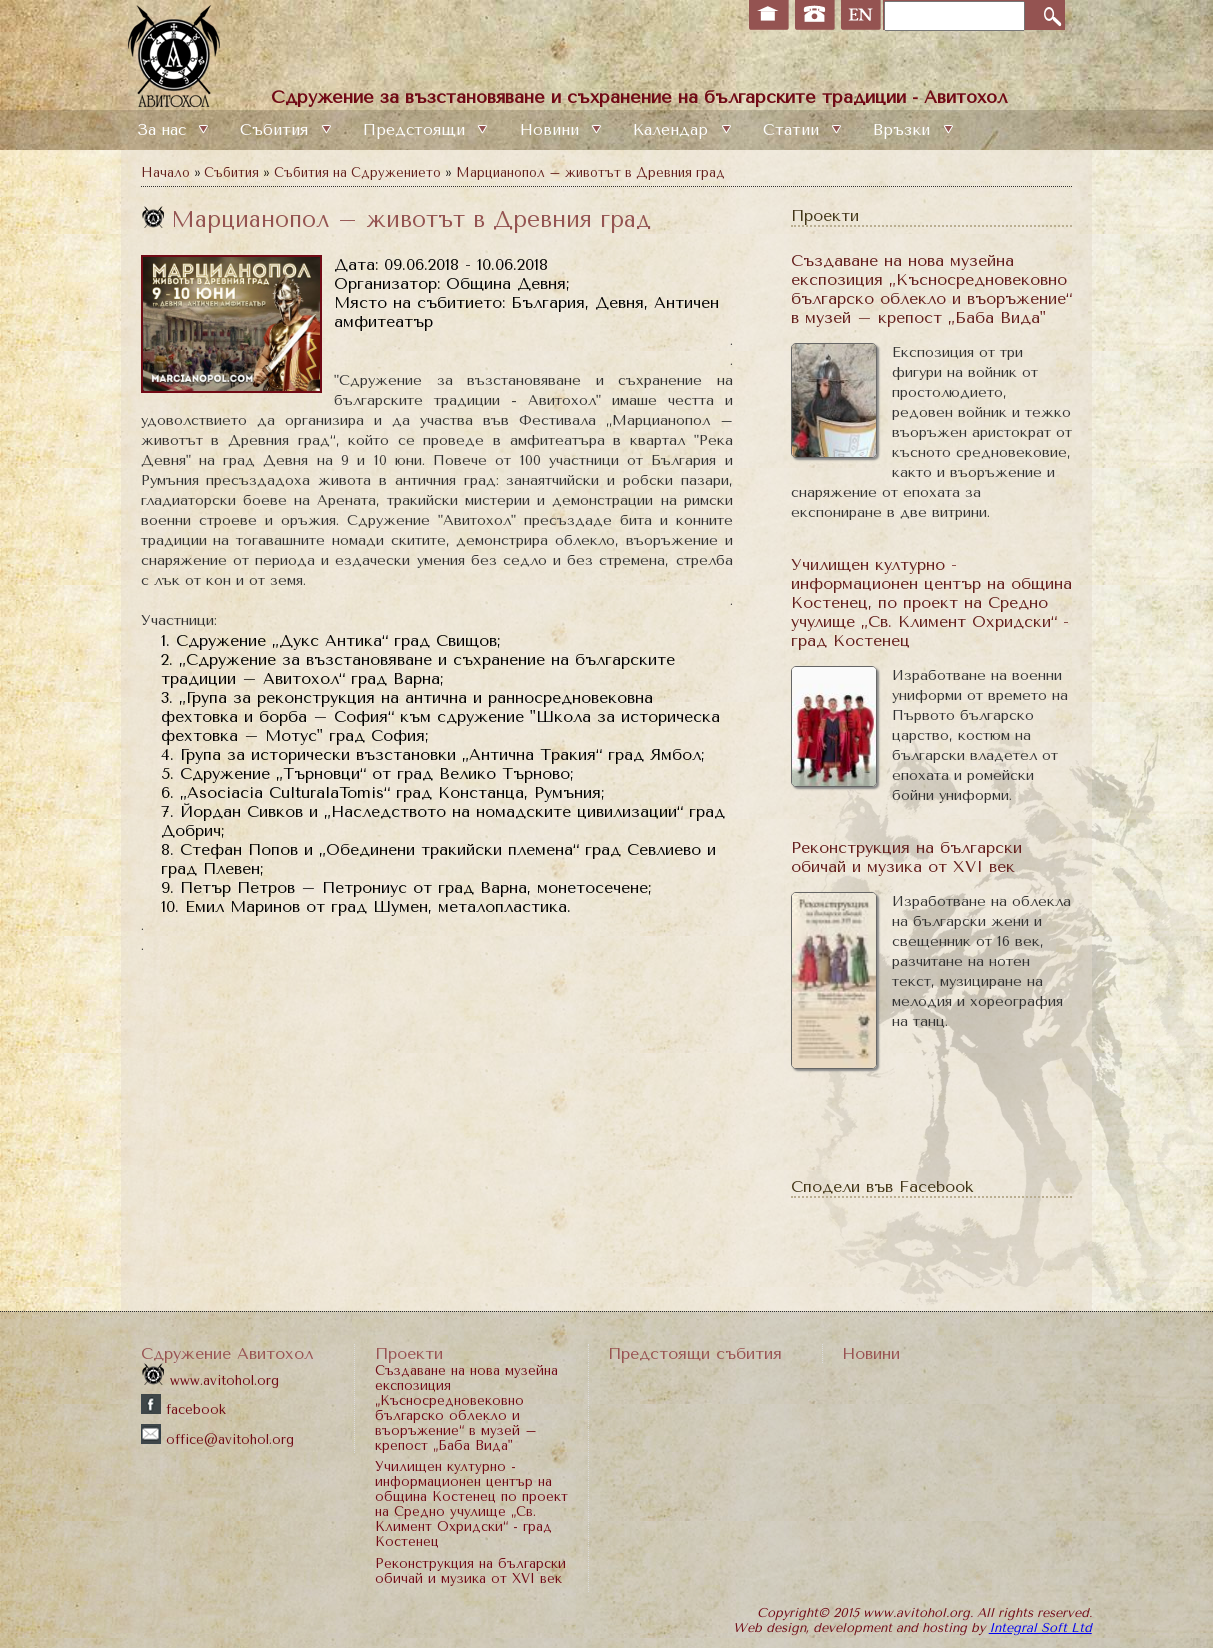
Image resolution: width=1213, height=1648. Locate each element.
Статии (791, 130)
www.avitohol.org (210, 1380)
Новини (549, 130)
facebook (183, 1409)
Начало (165, 172)
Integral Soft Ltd (1040, 1627)
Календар (670, 130)
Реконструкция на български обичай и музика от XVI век (906, 857)
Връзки (901, 130)
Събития (274, 130)
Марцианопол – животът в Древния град (590, 172)
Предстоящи (414, 130)
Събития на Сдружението (357, 172)
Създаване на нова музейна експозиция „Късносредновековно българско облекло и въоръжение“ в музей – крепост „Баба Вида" (931, 289)
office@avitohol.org (217, 1439)
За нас (161, 130)
